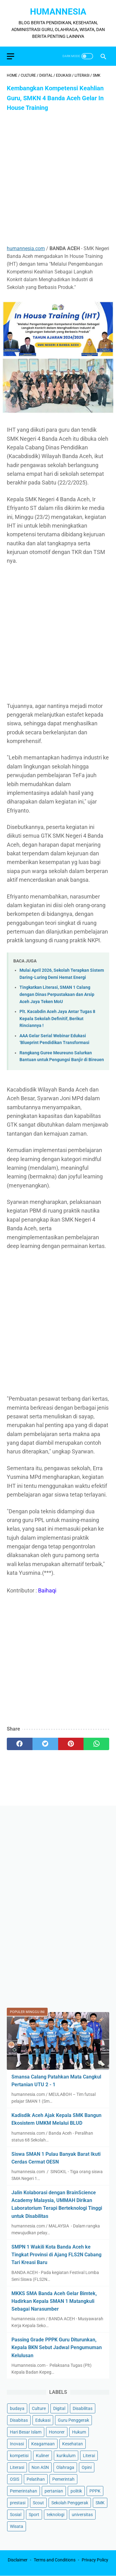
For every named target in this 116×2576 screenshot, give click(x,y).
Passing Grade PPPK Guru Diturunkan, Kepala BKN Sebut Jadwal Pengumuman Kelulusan (56, 2347)
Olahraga (65, 2467)
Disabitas (19, 2420)
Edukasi (42, 2420)
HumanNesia (58, 12)
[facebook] (19, 1744)
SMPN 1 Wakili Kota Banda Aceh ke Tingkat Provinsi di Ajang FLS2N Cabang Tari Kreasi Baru (56, 2254)
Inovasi (17, 2443)
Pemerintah (63, 2479)
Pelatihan (36, 2479)
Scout (38, 2502)
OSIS (14, 2479)
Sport (34, 2514)
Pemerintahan (23, 2490)
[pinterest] (71, 1744)
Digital (59, 2408)
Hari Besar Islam (25, 2432)
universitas (82, 2514)
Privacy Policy (95, 2559)
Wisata (16, 2526)
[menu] (10, 56)
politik (76, 2490)
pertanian (54, 2490)
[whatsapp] (96, 1744)
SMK (100, 2502)
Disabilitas (82, 2408)
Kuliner (42, 2455)
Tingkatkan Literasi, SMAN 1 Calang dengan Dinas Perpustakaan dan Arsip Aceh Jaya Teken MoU (56, 994)
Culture (39, 2408)
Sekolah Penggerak (69, 2502)
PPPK (95, 2490)
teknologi (55, 2514)
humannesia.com (26, 248)
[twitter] (45, 1744)
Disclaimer (18, 2559)
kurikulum (66, 2455)
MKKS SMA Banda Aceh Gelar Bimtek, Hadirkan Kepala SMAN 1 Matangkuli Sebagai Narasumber (54, 2301)
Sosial (15, 2514)
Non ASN (40, 2467)
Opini (87, 2467)
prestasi (17, 2502)
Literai (89, 2455)
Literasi (17, 2467)
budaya (17, 2408)
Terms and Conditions (54, 2559)
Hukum (79, 2432)
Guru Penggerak (73, 2420)
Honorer (57, 2432)
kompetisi (19, 2455)
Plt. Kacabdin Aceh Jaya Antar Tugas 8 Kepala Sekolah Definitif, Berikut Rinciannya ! (57, 1018)
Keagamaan (43, 2443)
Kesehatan (72, 2443)
